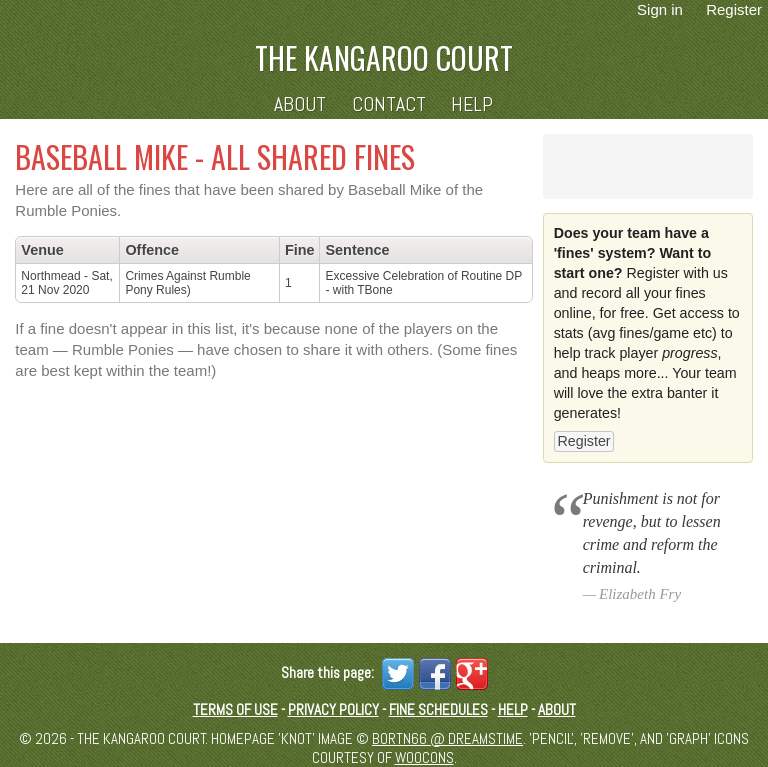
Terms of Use (235, 709)
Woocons (424, 757)
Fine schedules (438, 709)
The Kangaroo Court (384, 57)
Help (472, 104)
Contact (389, 104)
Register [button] (583, 441)
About (300, 104)
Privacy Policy (333, 709)
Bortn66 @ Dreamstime (447, 738)
